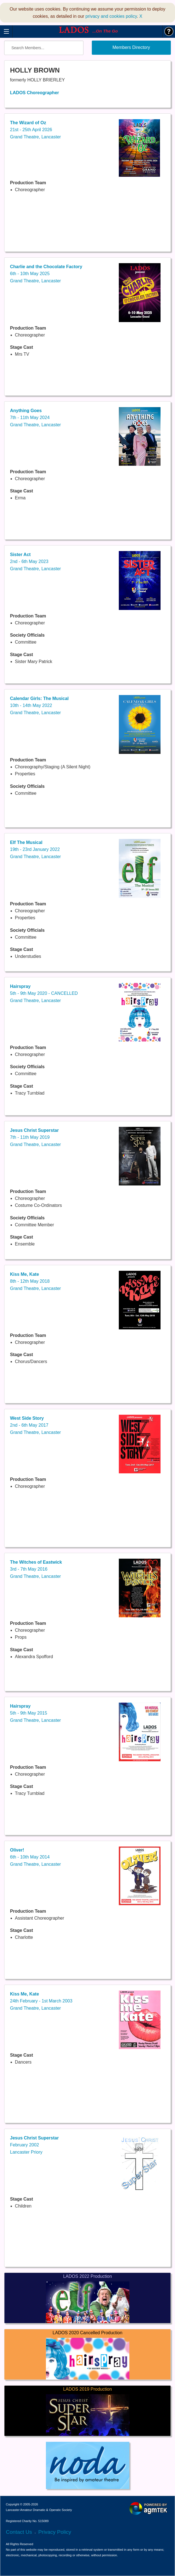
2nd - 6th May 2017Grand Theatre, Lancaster (35, 1425)
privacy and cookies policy (111, 16)
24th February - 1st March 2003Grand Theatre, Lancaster (41, 2001)
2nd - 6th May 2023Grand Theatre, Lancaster (35, 561)
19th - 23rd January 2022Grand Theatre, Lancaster (35, 849)
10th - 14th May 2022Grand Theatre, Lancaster (39, 705)
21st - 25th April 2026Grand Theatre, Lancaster (35, 129)
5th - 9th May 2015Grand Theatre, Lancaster (35, 1713)
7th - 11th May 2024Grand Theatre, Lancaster (35, 417)
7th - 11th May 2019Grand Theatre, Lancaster (35, 1137)
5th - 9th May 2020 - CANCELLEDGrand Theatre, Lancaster (44, 993)
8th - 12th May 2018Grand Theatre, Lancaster (35, 1281)
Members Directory (131, 47)
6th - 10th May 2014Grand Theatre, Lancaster (35, 1857)
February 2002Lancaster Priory (34, 2145)
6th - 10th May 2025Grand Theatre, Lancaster (46, 273)
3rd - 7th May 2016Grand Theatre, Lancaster (36, 1569)
